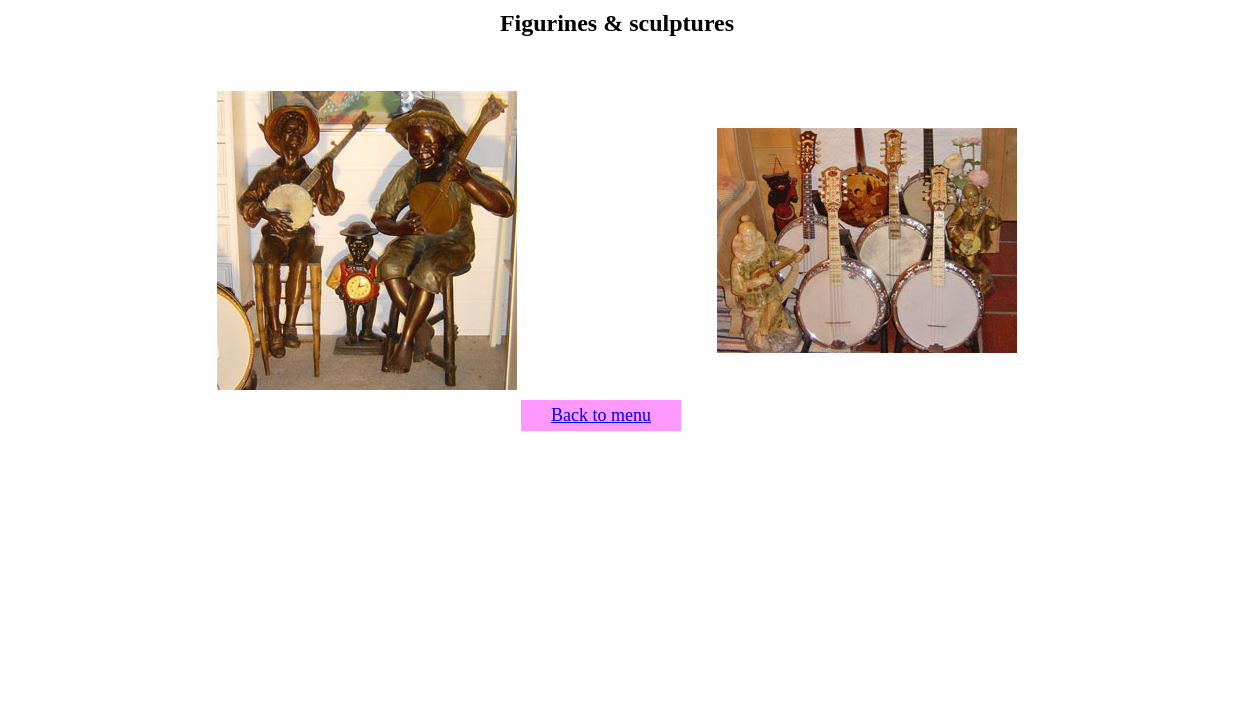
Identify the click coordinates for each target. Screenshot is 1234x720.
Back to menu (601, 415)
